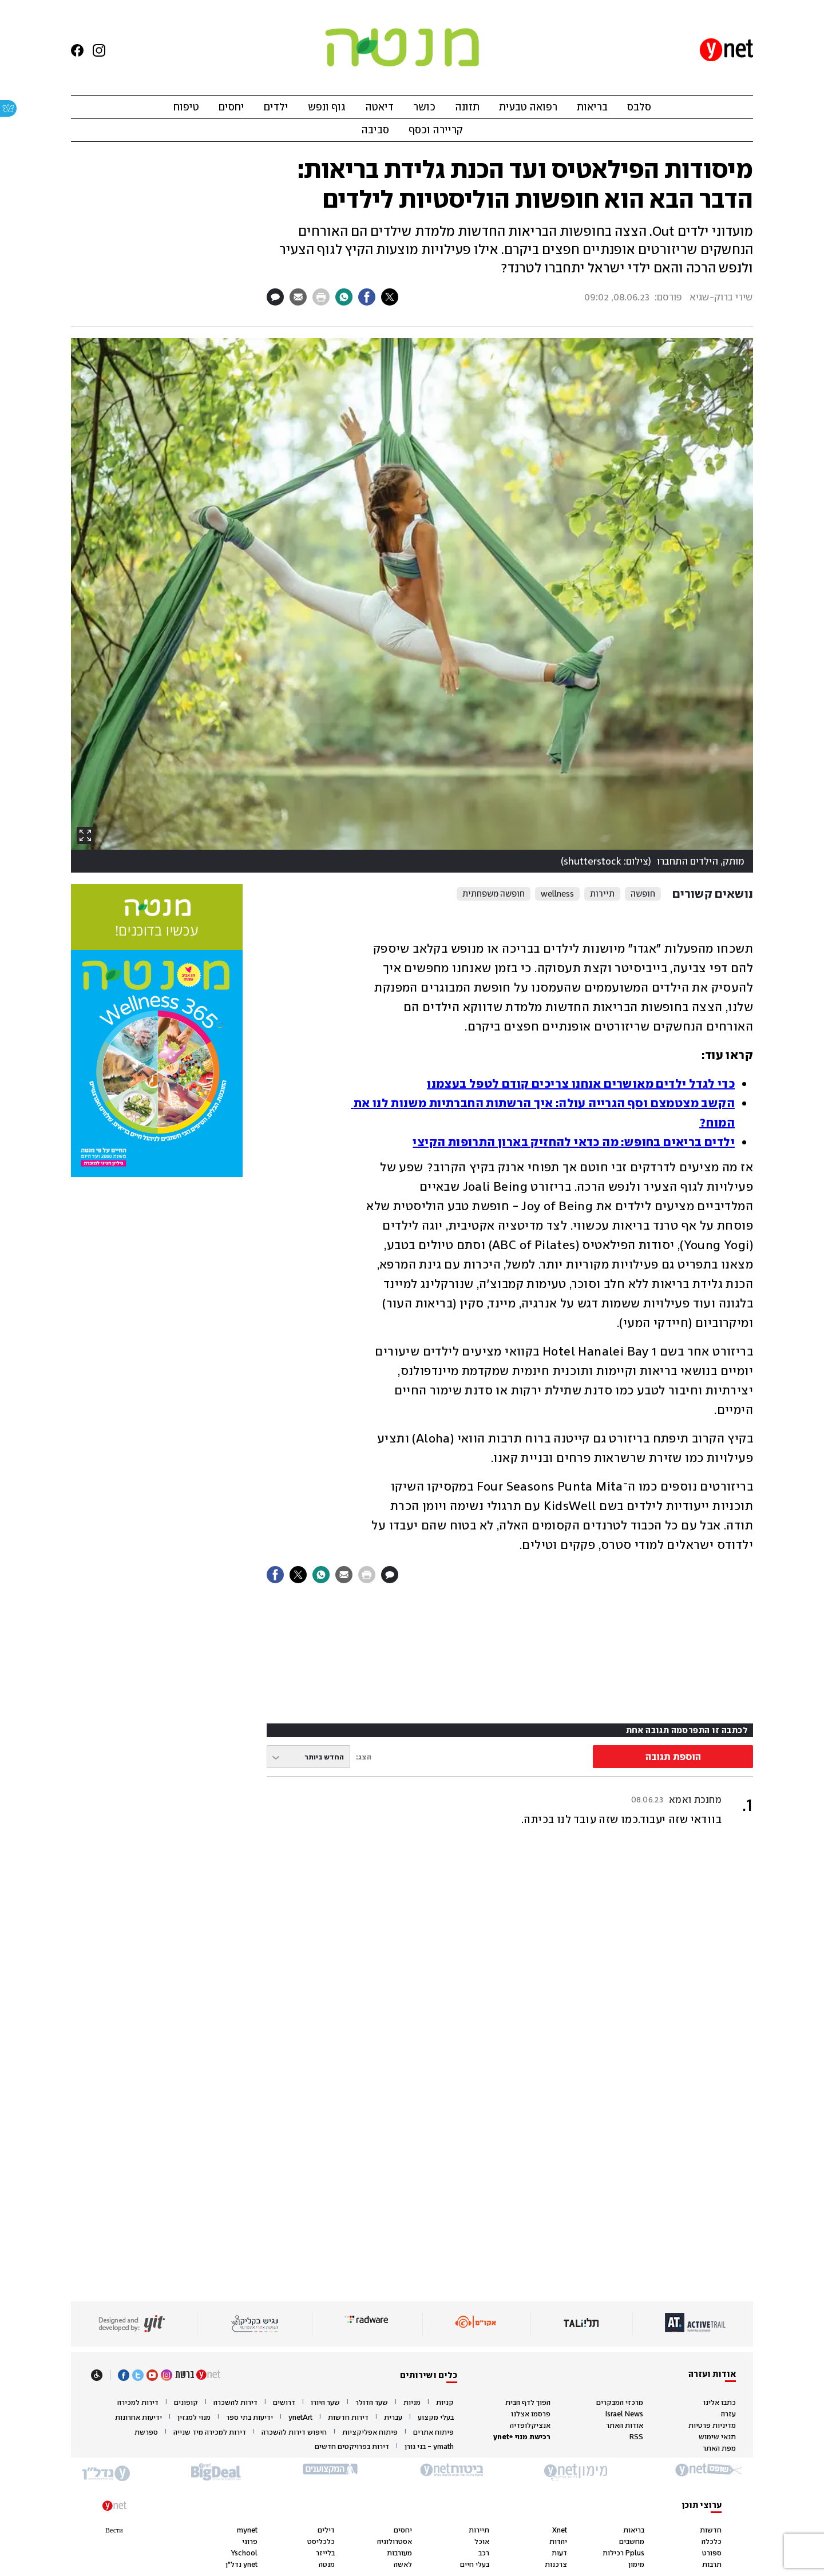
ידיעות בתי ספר (249, 2417)
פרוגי (250, 2541)
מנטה (327, 2564)
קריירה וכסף (436, 130)
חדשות (711, 2530)
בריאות (592, 107)
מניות (412, 2403)
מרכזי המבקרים (619, 2402)
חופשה (643, 893)
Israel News (624, 2413)
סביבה (375, 130)
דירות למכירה (138, 2403)
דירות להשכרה (235, 2403)
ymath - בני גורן (429, 2447)
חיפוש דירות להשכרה (294, 2432)
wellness (557, 893)
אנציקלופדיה (530, 2425)
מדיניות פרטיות (712, 2425)
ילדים (276, 107)
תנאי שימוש (717, 2436)
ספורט (712, 2553)
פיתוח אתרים (433, 2432)
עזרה (728, 2413)
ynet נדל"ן (241, 2564)
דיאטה (379, 107)
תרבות (712, 2564)
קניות (445, 2403)
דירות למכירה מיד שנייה (209, 2432)
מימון (636, 2564)
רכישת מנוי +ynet (521, 2436)
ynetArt (300, 2417)
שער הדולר (371, 2403)
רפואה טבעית (528, 107)
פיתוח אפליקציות (370, 2432)
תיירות (602, 893)
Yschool (244, 2553)
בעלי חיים (474, 2564)
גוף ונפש (327, 107)
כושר (424, 107)
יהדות (558, 2541)
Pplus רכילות (623, 2553)
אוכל (481, 2541)
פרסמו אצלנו (530, 2413)
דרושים (284, 2403)
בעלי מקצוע (436, 2417)
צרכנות (556, 2564)
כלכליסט (321, 2541)
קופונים (186, 2403)
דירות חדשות (348, 2417)
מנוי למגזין (194, 2417)
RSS (636, 2436)
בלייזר (325, 2553)
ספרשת (146, 2432)
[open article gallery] (412, 605)
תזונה (467, 107)
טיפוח (186, 107)
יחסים (231, 107)
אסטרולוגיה (394, 2541)
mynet (247, 2530)
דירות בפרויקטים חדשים (352, 2447)
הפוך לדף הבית (527, 2402)
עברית (393, 2417)
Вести (114, 2530)
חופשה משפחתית (493, 893)
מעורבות (399, 2553)
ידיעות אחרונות (138, 2417)
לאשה (403, 2564)
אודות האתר (624, 2425)
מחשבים (631, 2541)
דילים (326, 2530)
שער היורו (325, 2403)
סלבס (639, 107)
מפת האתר (719, 2448)
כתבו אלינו (719, 2402)
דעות (559, 2553)
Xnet (559, 2530)
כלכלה (712, 2541)
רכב (483, 2553)
